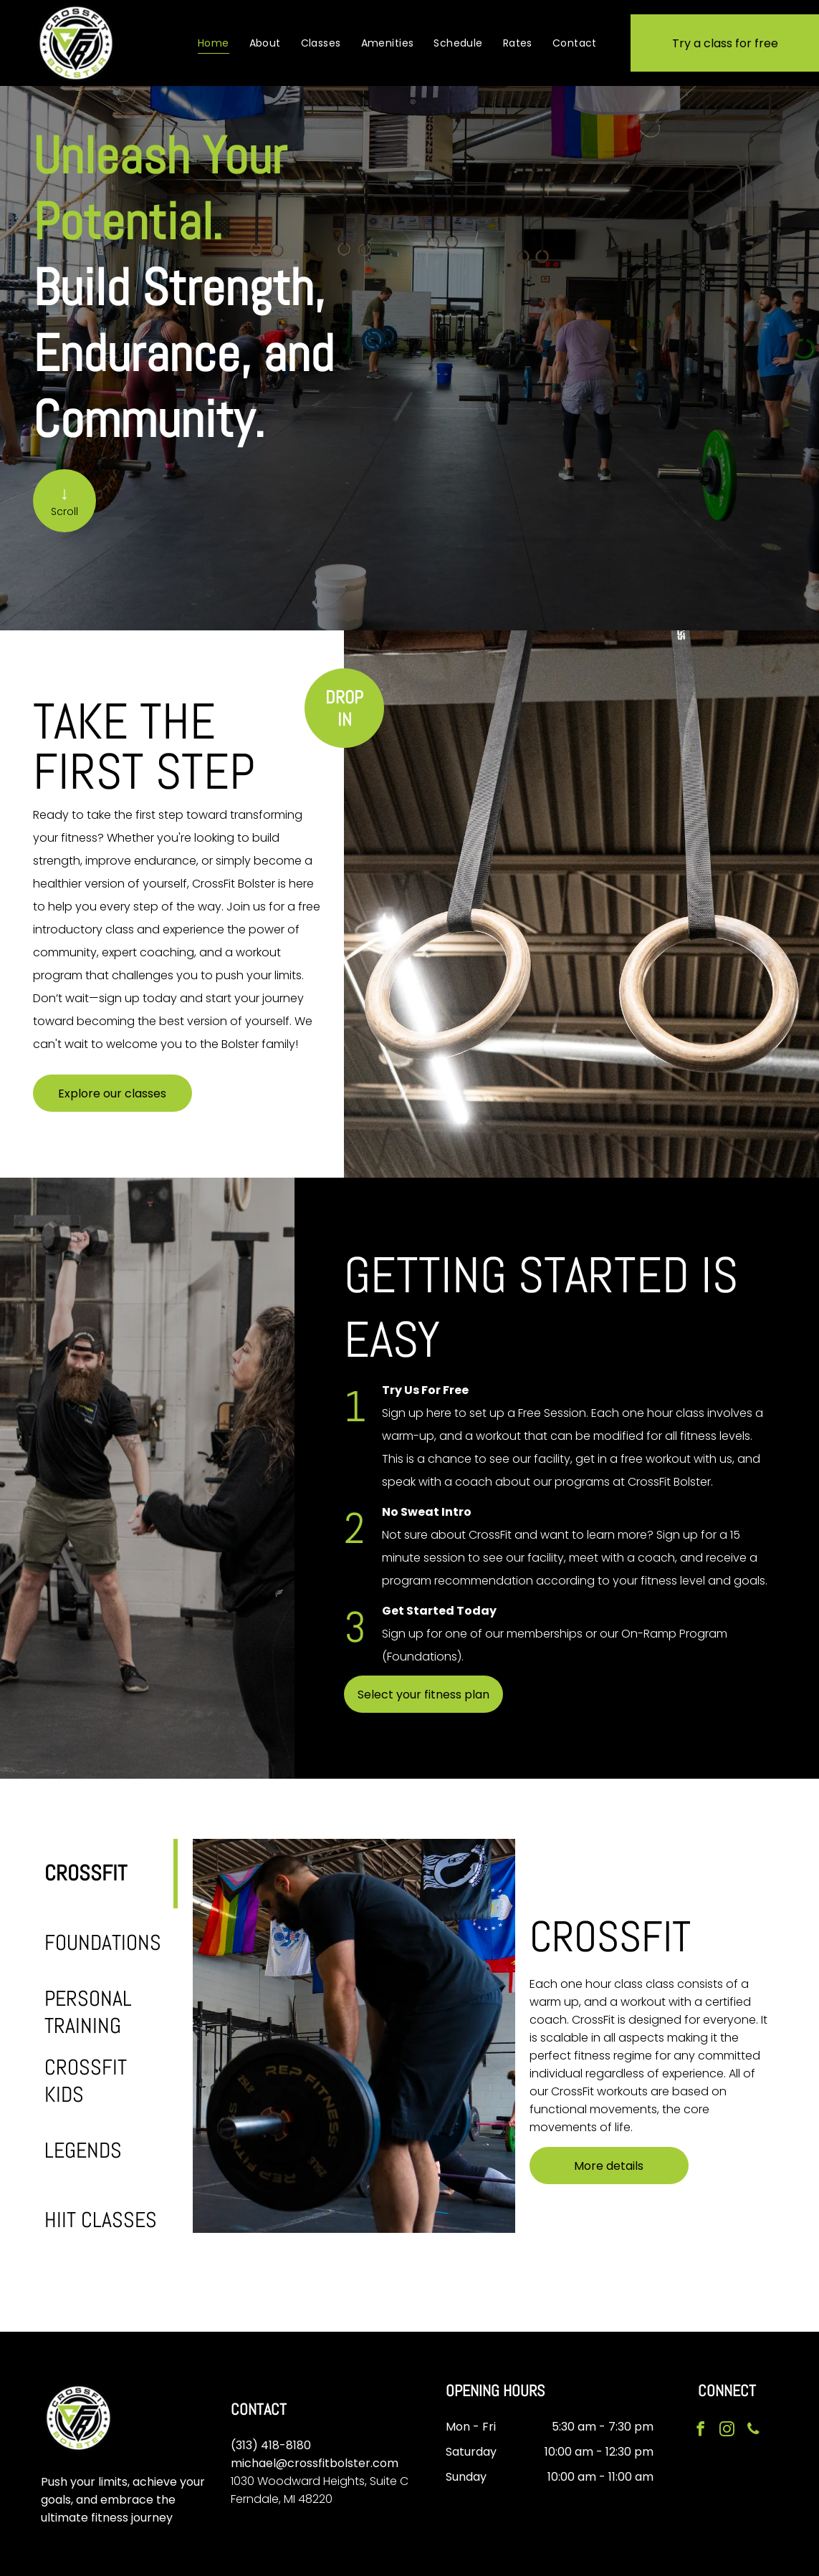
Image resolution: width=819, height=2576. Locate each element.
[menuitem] (213, 43)
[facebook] (701, 2430)
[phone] (751, 2430)
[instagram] (726, 2430)
